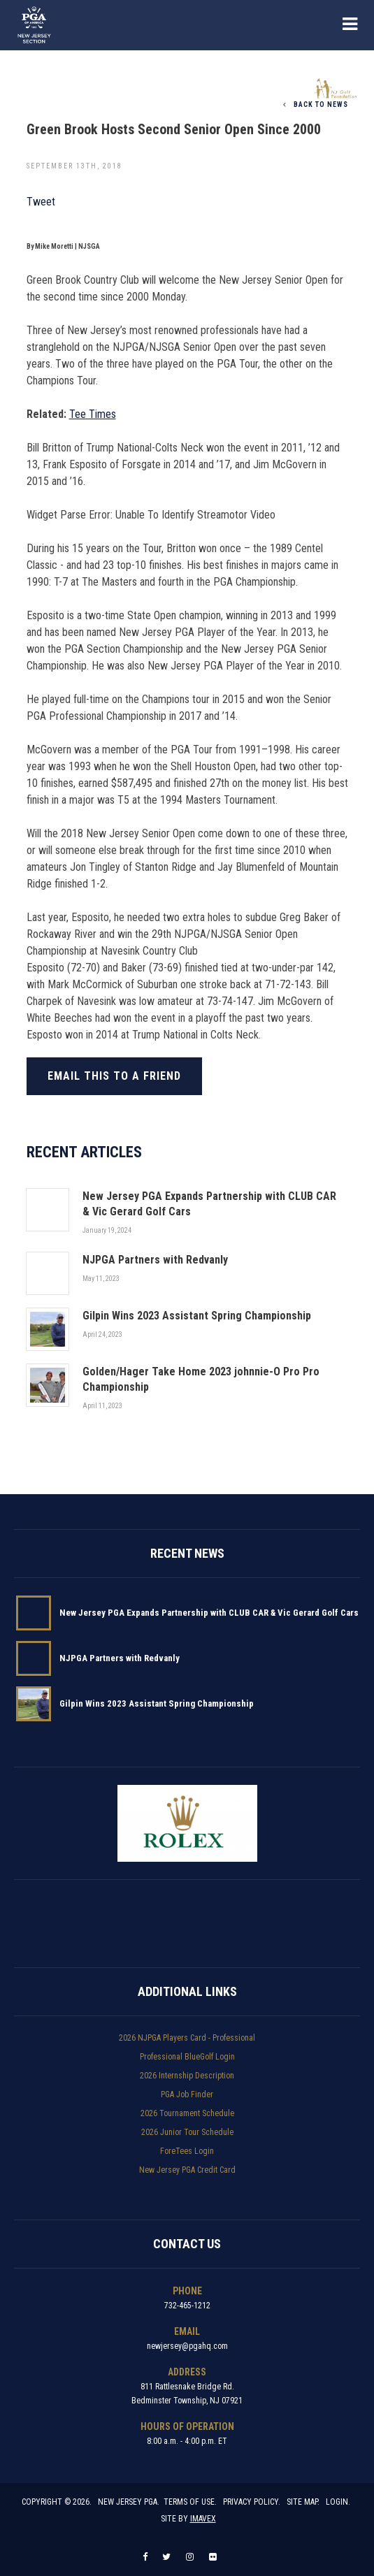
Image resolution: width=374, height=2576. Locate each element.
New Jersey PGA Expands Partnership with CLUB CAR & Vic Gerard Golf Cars (209, 1612)
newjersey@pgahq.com (187, 2346)
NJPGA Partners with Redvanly (119, 1658)
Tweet (41, 201)
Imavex (203, 2519)
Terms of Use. (190, 2502)
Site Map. (303, 2502)
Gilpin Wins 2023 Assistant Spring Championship (156, 1703)
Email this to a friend (114, 1076)
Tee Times (92, 414)
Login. (338, 2502)
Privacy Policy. (251, 2502)
